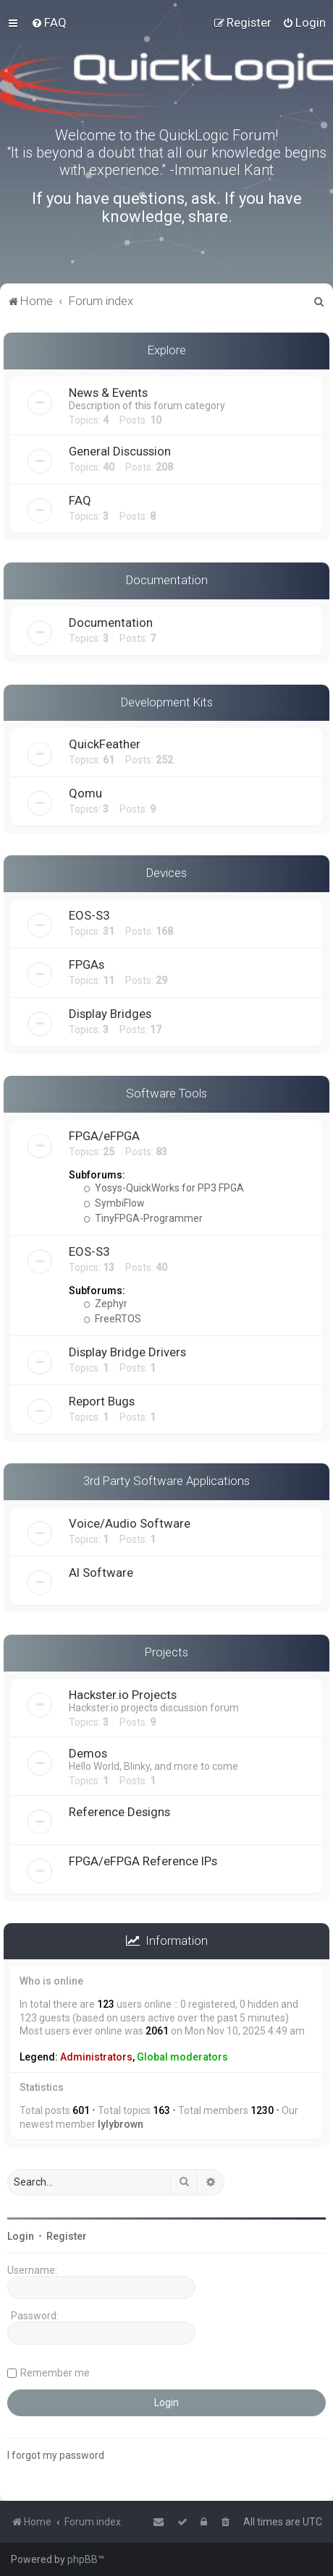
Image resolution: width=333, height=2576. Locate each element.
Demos (88, 1753)
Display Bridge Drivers (127, 1352)
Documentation (167, 580)
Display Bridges (110, 1013)
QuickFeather (104, 744)
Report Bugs (102, 1401)
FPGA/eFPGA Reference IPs (143, 1861)
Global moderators (182, 2057)
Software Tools (166, 1093)
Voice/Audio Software (129, 1523)
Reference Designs (119, 1812)
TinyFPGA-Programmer (143, 1218)
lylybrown (120, 2124)
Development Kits (167, 702)
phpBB (82, 2559)
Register (66, 2236)
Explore (167, 350)
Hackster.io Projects (123, 1694)
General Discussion (120, 451)
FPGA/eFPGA (104, 1136)
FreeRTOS (112, 1319)
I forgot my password (55, 2455)
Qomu (85, 793)
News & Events (108, 392)
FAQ (80, 500)
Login (20, 2236)
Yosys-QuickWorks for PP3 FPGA (163, 1188)
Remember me (55, 2373)
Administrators (96, 2057)
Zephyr (105, 1303)
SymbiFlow (114, 1203)
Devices (166, 872)
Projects (166, 1652)
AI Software (101, 1572)
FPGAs (86, 964)
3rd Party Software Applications (166, 1480)
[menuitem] (49, 22)
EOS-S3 (89, 915)
